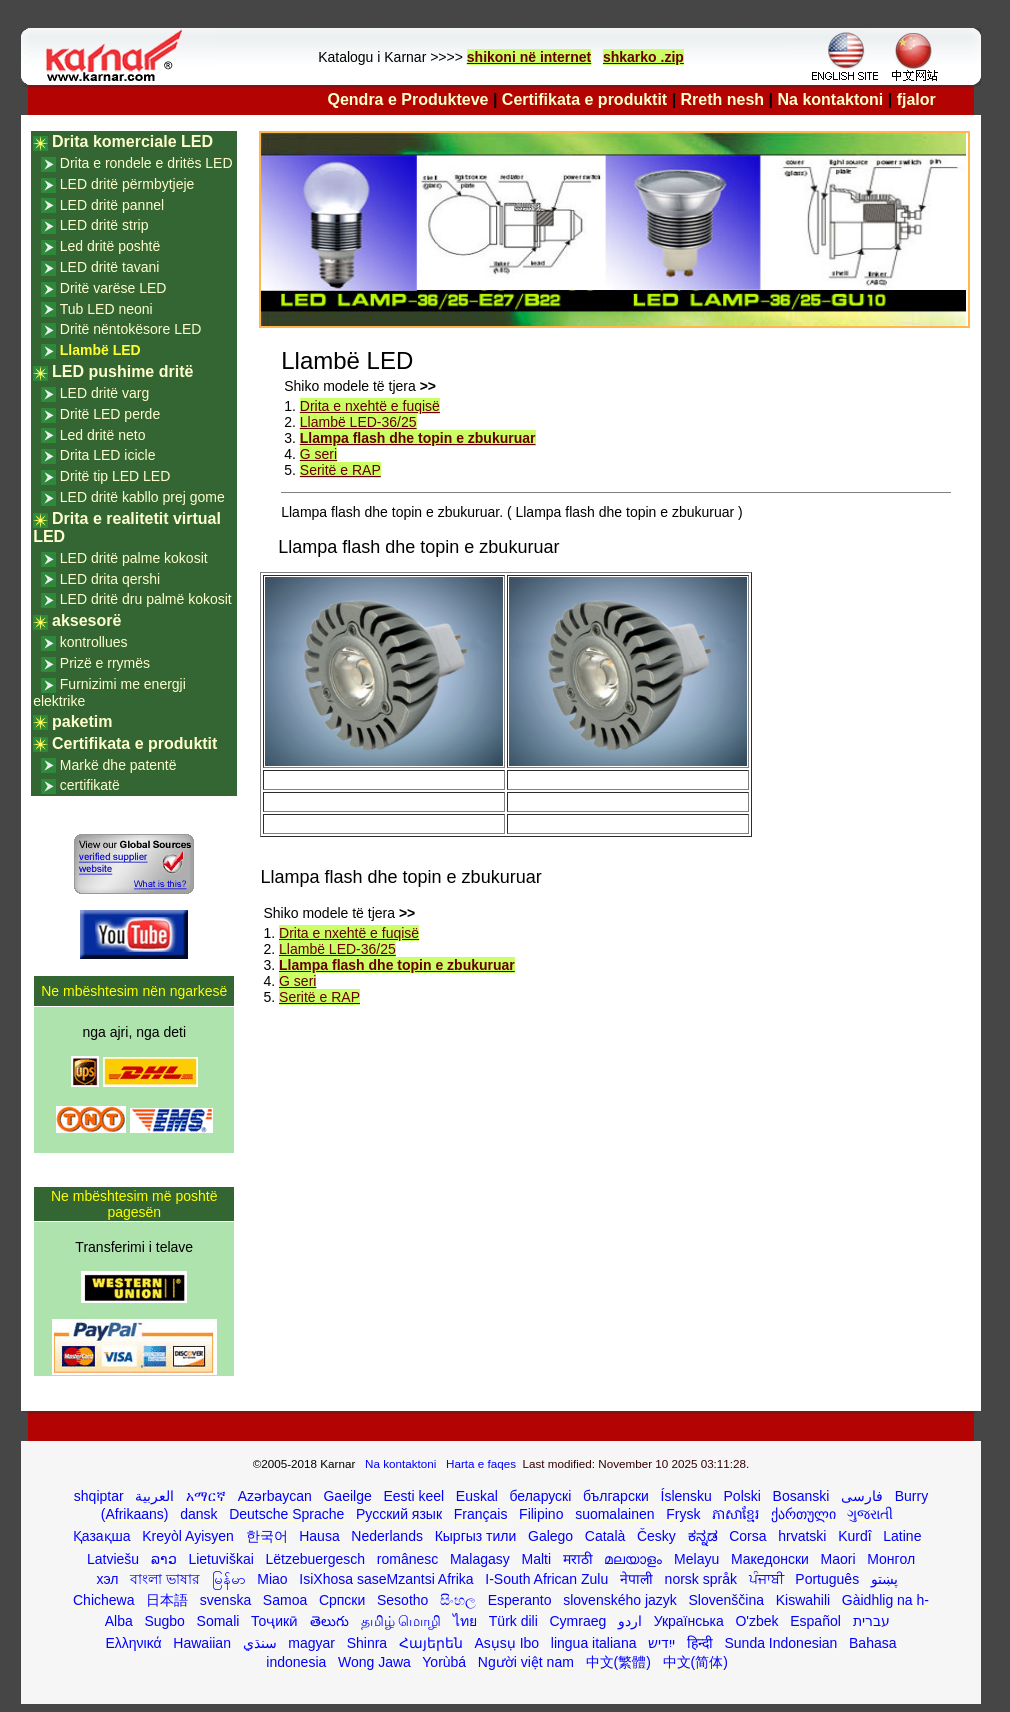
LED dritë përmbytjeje (127, 184)
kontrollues (94, 642)
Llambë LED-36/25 (358, 422)
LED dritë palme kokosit (134, 558)
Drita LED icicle (108, 455)
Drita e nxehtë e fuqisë (370, 406)
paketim (82, 721)
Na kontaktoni (831, 99)
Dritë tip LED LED (115, 476)
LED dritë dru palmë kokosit (146, 599)
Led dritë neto (103, 435)
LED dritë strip (104, 225)
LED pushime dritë (122, 371)
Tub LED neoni (106, 309)
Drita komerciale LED (132, 141)
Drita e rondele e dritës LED (146, 163)
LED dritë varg (104, 393)
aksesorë (86, 620)
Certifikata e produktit (584, 99)
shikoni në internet (529, 57)
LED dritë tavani (110, 267)
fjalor (916, 99)
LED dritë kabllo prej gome (142, 497)
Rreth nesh (723, 99)
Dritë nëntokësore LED (131, 329)
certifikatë (90, 785)
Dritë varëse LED (113, 288)
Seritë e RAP (340, 470)
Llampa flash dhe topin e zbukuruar (418, 438)
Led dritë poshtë (110, 246)
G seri (318, 454)
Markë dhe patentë (118, 765)
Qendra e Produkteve (408, 99)
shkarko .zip (643, 57)
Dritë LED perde (110, 414)
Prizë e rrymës (105, 663)
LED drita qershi (110, 579)
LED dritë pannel (112, 205)
